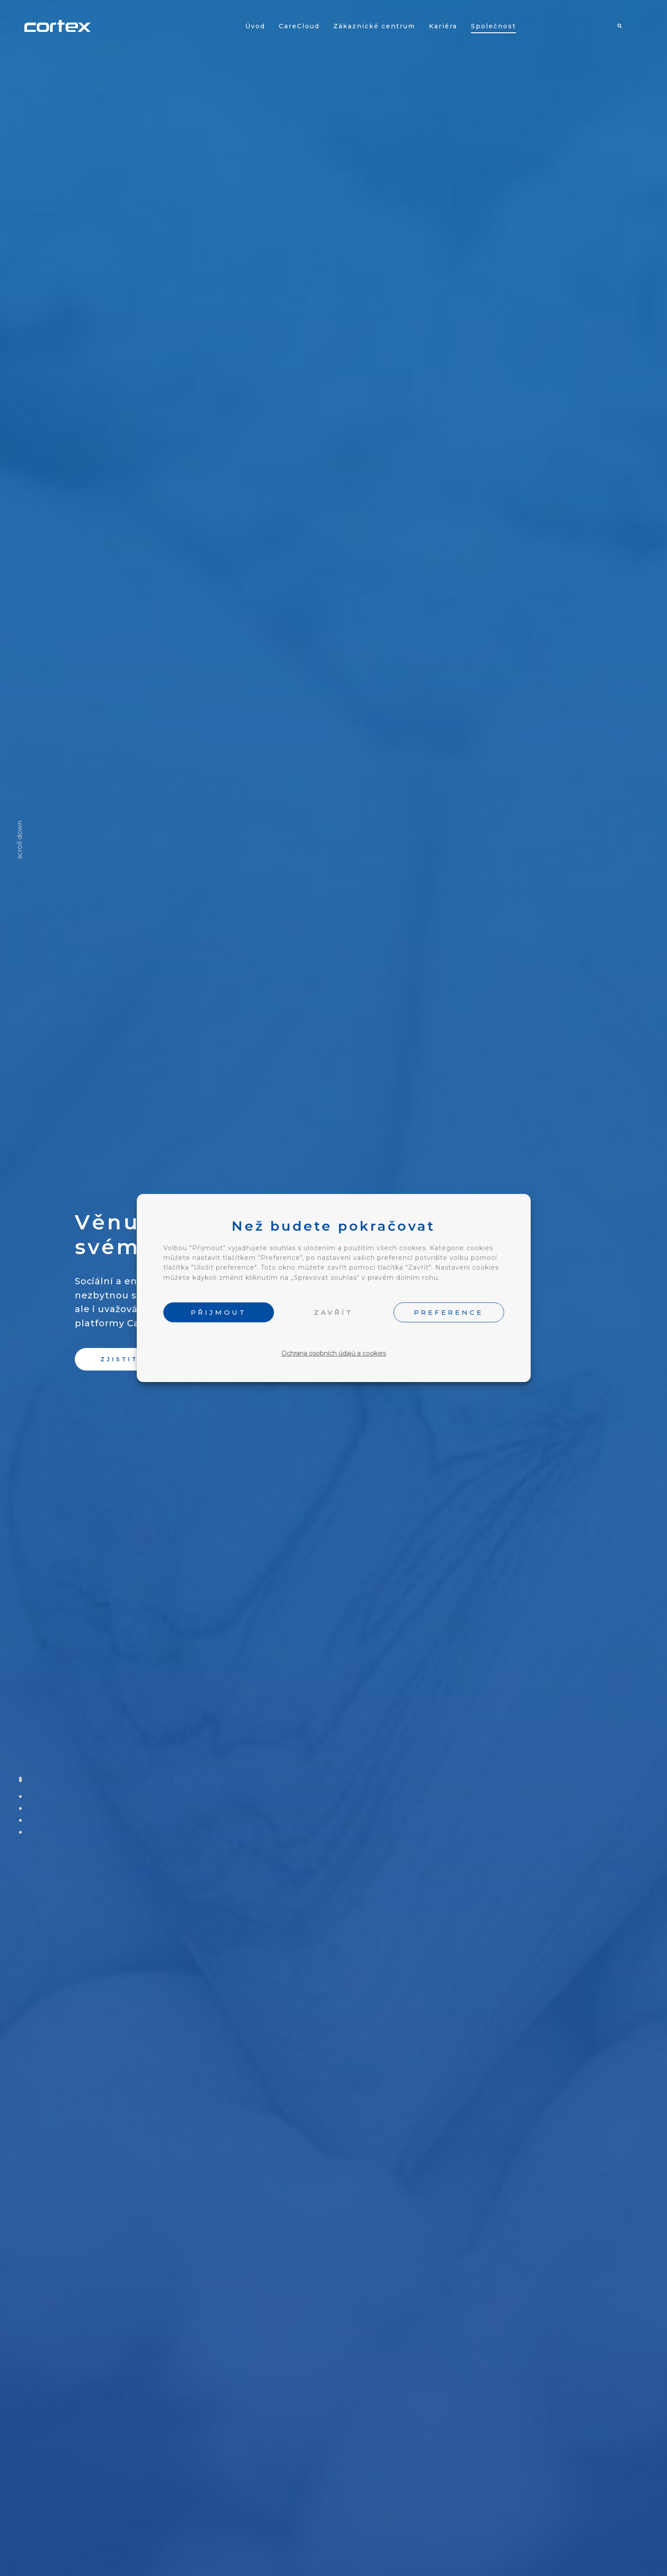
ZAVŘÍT (333, 1312)
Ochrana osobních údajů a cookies (333, 1353)
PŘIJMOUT (219, 1312)
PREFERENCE (448, 1312)
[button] (132, 1359)
